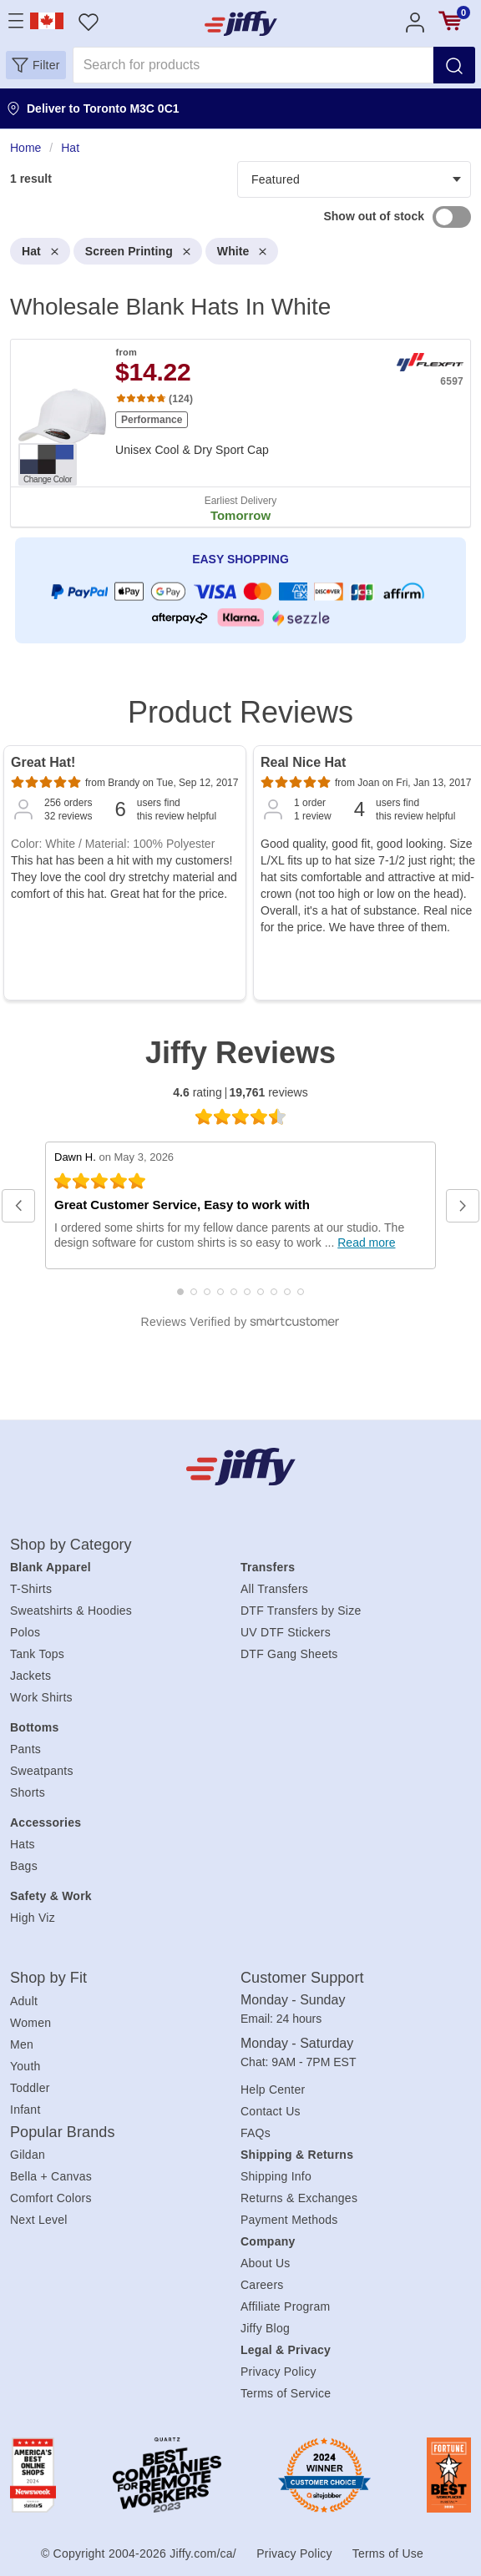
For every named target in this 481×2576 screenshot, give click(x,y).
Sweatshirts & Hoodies (71, 1610)
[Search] (454, 65)
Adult (24, 2001)
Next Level (39, 2219)
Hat (40, 251)
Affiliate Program (285, 2306)
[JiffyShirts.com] (241, 23)
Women (30, 2022)
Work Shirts (41, 1697)
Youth (25, 2066)
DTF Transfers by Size (301, 1610)
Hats (22, 1844)
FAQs (255, 2133)
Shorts (27, 1792)
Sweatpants (41, 1770)
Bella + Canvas (51, 2176)
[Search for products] (253, 65)
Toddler (30, 2088)
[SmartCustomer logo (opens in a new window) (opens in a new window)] (240, 1321)
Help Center (272, 2089)
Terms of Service (285, 2393)
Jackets (30, 1675)
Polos (25, 1632)
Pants (25, 1749)
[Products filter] (354, 179)
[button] (36, 65)
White (242, 251)
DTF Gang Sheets (289, 1654)
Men (21, 2044)
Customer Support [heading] (302, 1977)
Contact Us (270, 2111)
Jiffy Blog (265, 2328)
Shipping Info (275, 2176)
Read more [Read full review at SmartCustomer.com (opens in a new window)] (366, 1242)
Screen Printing (137, 251)
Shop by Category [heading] (71, 1544)
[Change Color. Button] (47, 464)
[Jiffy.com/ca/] (241, 1466)
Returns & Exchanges (298, 2198)
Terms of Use (387, 2553)
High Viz (32, 1917)
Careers (262, 2284)
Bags (24, 1866)
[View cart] (450, 21)
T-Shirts (31, 1589)
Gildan (27, 2154)
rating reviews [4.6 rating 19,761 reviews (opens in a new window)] (240, 1093)
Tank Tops (37, 1654)
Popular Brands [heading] (62, 2132)
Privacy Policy (278, 2371)
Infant (25, 2109)
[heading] (240, 401)
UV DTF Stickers (285, 1632)
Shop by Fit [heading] (48, 1977)
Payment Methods (289, 2219)
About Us (265, 2263)
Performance (151, 420)
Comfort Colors (51, 2198)
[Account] (415, 21)
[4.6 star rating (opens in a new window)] (240, 1116)
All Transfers (274, 1589)
